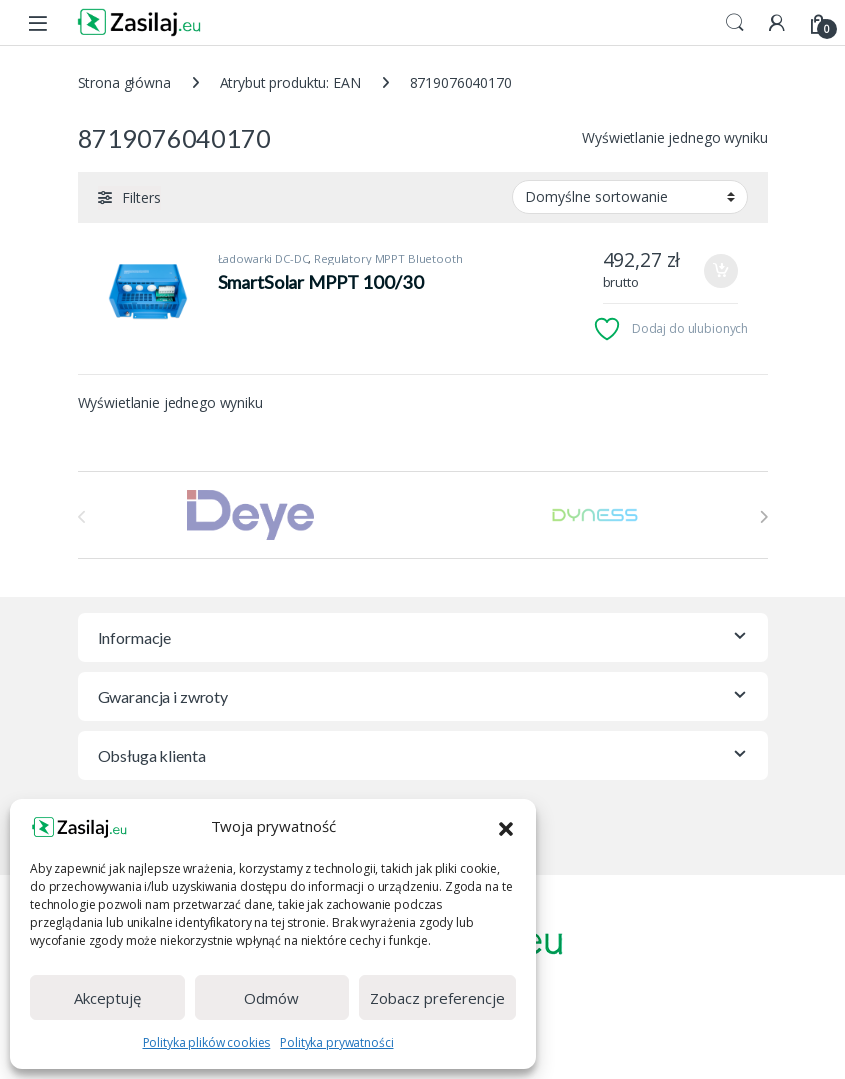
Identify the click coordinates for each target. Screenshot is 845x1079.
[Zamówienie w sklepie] (630, 197)
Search (735, 23)
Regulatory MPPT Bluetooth (388, 258)
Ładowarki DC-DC (263, 258)
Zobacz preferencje (437, 998)
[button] (506, 827)
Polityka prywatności (336, 1042)
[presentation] (763, 517)
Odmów (271, 998)
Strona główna (124, 82)
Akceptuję (107, 998)
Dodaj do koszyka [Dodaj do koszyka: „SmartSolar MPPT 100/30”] (721, 271)
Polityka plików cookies (207, 1042)
